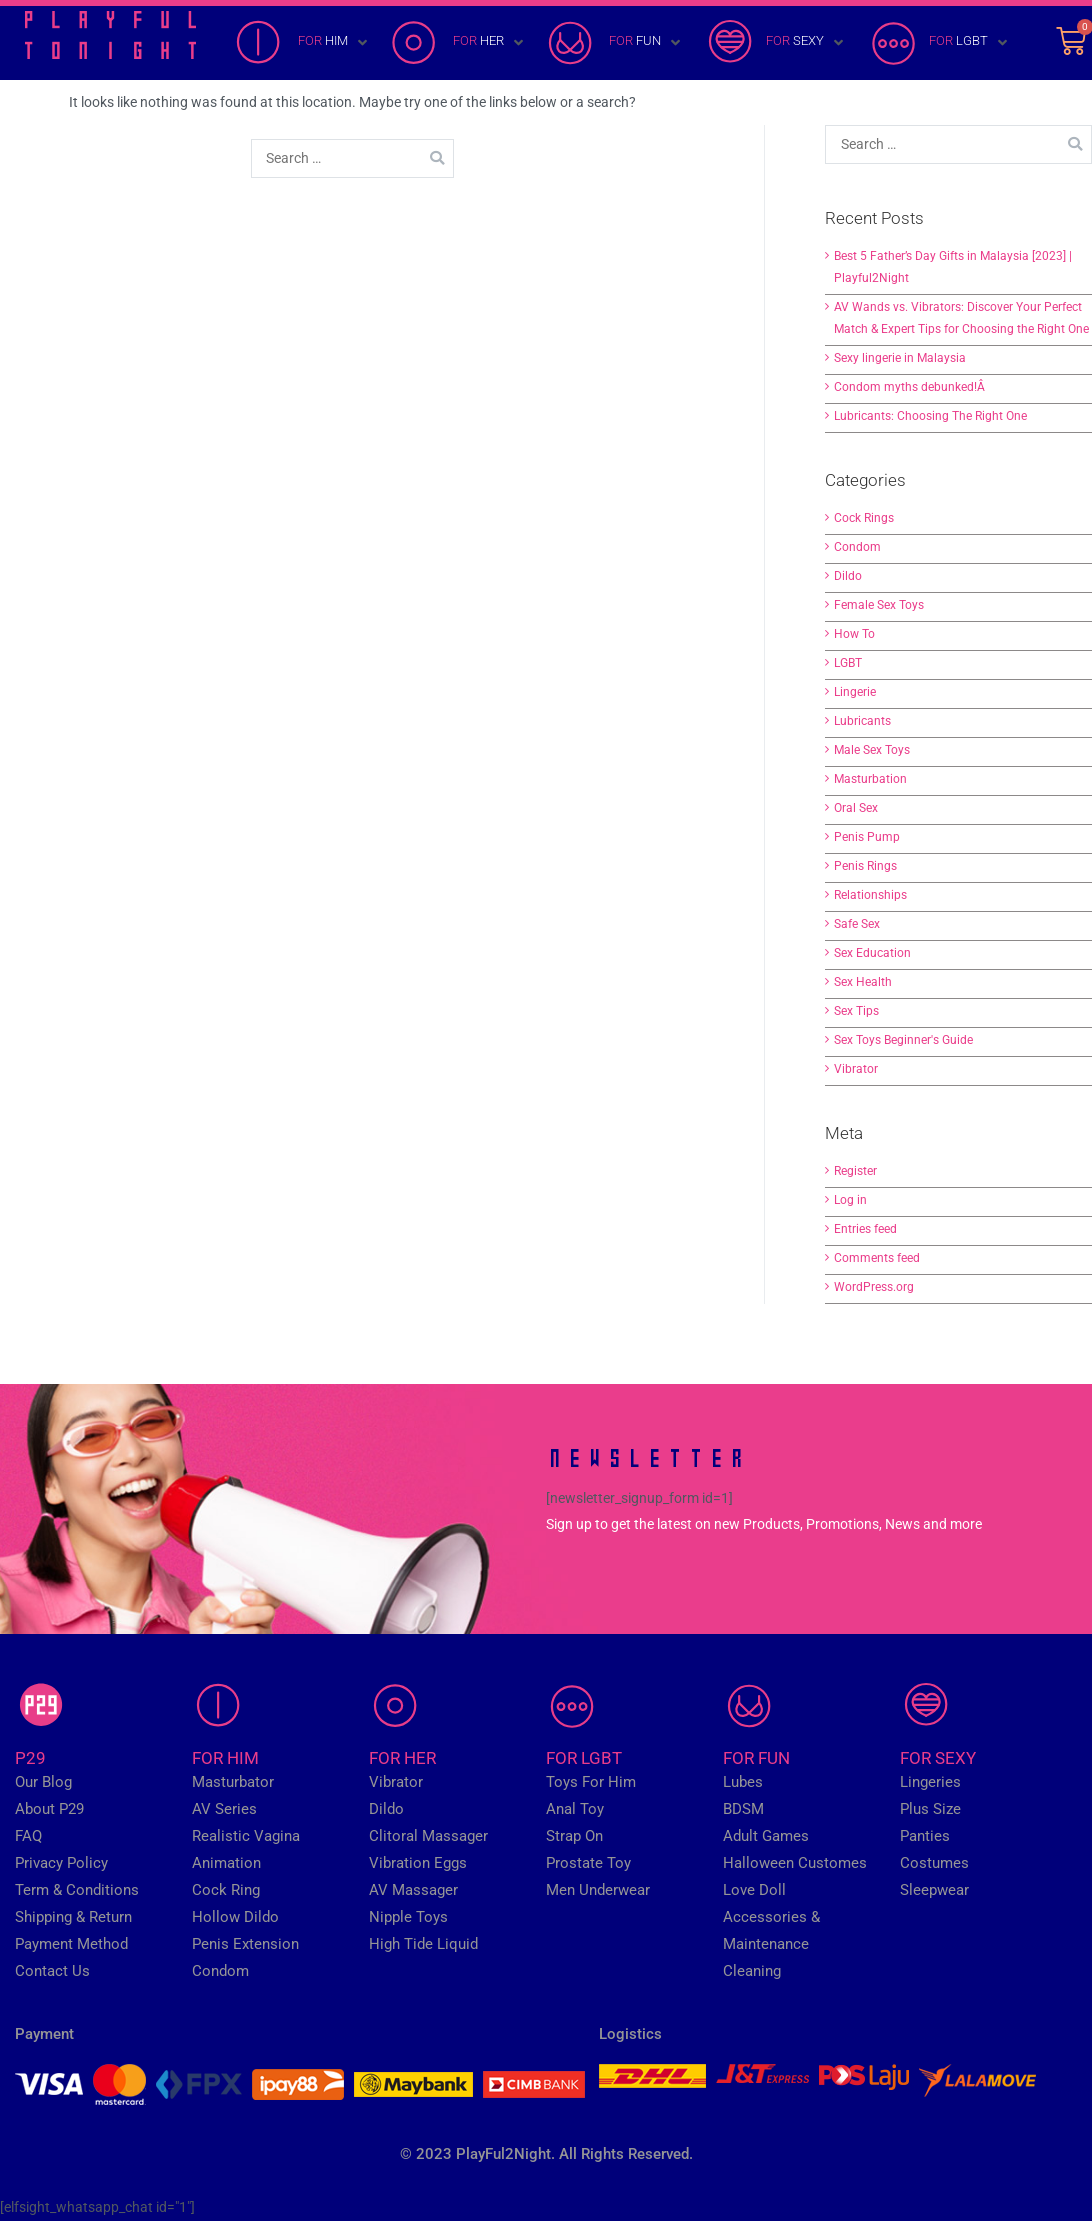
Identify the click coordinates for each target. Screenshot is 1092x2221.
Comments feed (877, 1258)
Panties (925, 1836)
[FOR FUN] (615, 43)
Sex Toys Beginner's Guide (903, 1040)
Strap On (574, 1836)
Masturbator (233, 1782)
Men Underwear (598, 1890)
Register (855, 1171)
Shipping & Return (73, 1917)
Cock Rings (864, 518)
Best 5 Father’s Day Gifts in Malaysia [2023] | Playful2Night (953, 267)
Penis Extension (245, 1944)
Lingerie (855, 692)
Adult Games (766, 1836)
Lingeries (930, 1782)
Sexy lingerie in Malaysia (900, 358)
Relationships (870, 895)
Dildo (848, 576)
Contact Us (52, 1971)
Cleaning (752, 1971)
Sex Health (863, 982)
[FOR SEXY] (775, 43)
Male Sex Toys (872, 750)
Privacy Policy (61, 1863)
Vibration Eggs (418, 1863)
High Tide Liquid (423, 1944)
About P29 (49, 1809)
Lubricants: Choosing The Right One (930, 416)
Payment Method (71, 1944)
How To (854, 634)
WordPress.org (874, 1287)
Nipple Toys (408, 1917)
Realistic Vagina (246, 1836)
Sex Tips (856, 1011)
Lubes (743, 1782)
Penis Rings (865, 866)
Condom (857, 547)
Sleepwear (934, 1890)
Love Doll (754, 1890)
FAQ (28, 1836)
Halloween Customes (795, 1863)
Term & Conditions (77, 1890)
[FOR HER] (459, 43)
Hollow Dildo (235, 1917)
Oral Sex (856, 808)
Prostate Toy (588, 1863)
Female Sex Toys (879, 605)
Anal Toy (575, 1809)
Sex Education (872, 953)
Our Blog (43, 1782)
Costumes (934, 1863)
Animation (226, 1863)
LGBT (848, 663)
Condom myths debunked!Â (911, 387)
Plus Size (930, 1809)
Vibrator (856, 1069)
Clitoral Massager (428, 1836)
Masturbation (870, 779)
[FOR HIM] (303, 43)
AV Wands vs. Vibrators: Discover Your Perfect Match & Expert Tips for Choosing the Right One (961, 318)
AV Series (224, 1809)
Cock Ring (226, 1890)
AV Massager (413, 1890)
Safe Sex (857, 924)
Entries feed (865, 1229)
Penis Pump (867, 837)
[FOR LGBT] (939, 43)
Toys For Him (591, 1782)
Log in (850, 1200)
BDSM (743, 1809)
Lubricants (862, 721)
